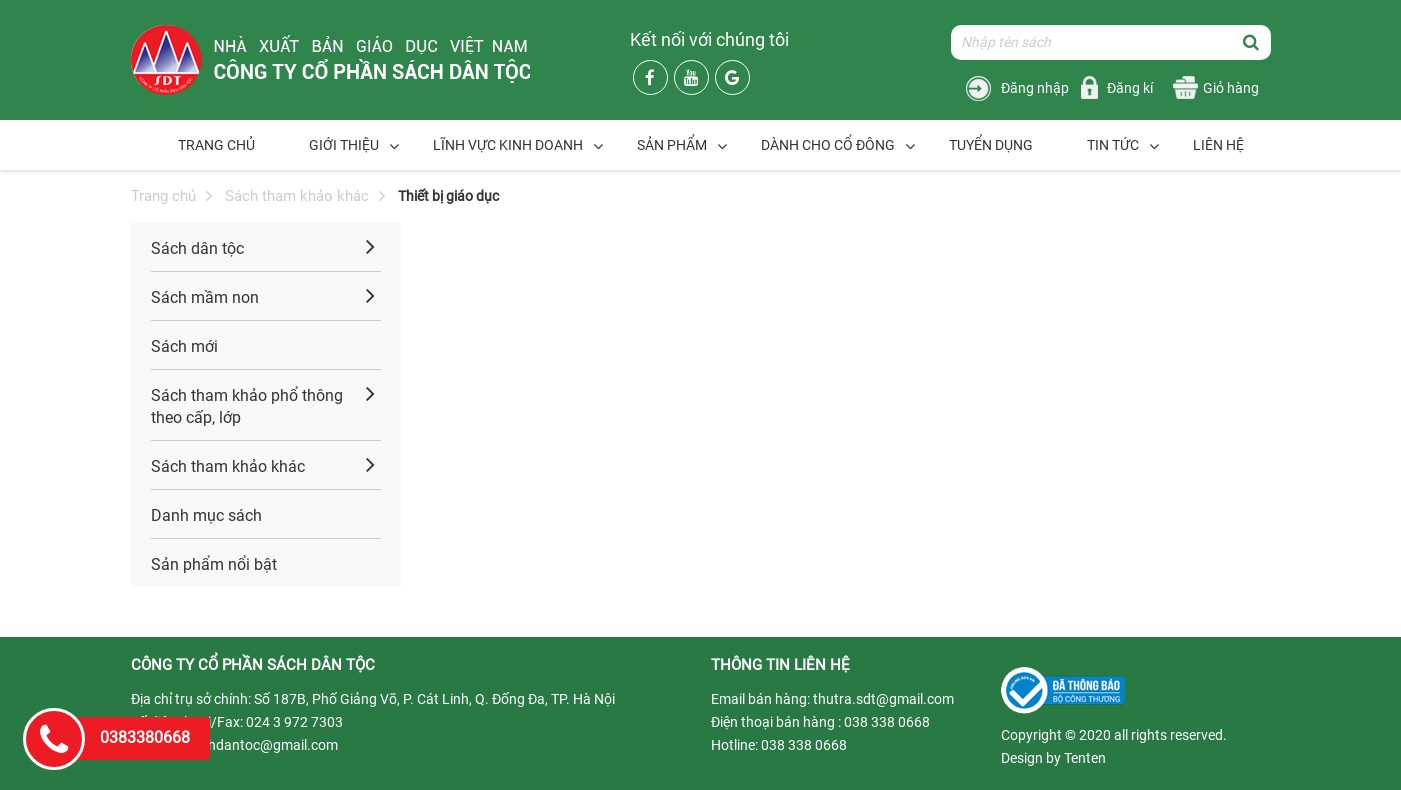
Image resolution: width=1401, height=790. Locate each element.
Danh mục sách (206, 515)
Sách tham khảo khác (297, 196)
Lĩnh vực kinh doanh (508, 145)
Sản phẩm (672, 145)
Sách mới (184, 346)
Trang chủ (216, 145)
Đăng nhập (1035, 88)
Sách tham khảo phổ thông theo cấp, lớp (247, 407)
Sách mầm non (205, 297)
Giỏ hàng (1231, 88)
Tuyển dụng (991, 145)
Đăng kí (1130, 88)
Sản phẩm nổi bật (214, 564)
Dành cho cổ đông (828, 145)
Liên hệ (1218, 145)
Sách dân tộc (197, 248)
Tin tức (1113, 145)
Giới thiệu (344, 145)
